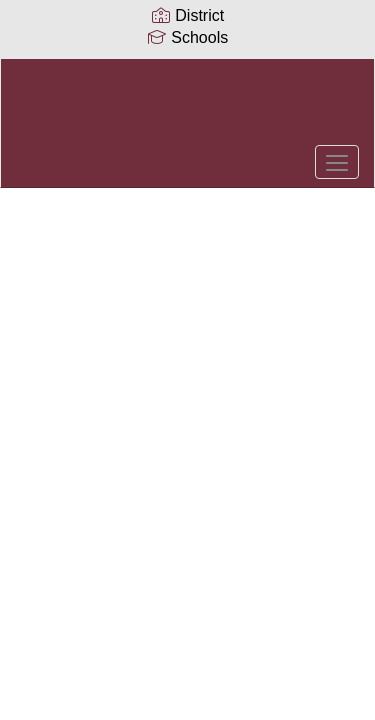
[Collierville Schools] (187, 108)
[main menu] (337, 162)
